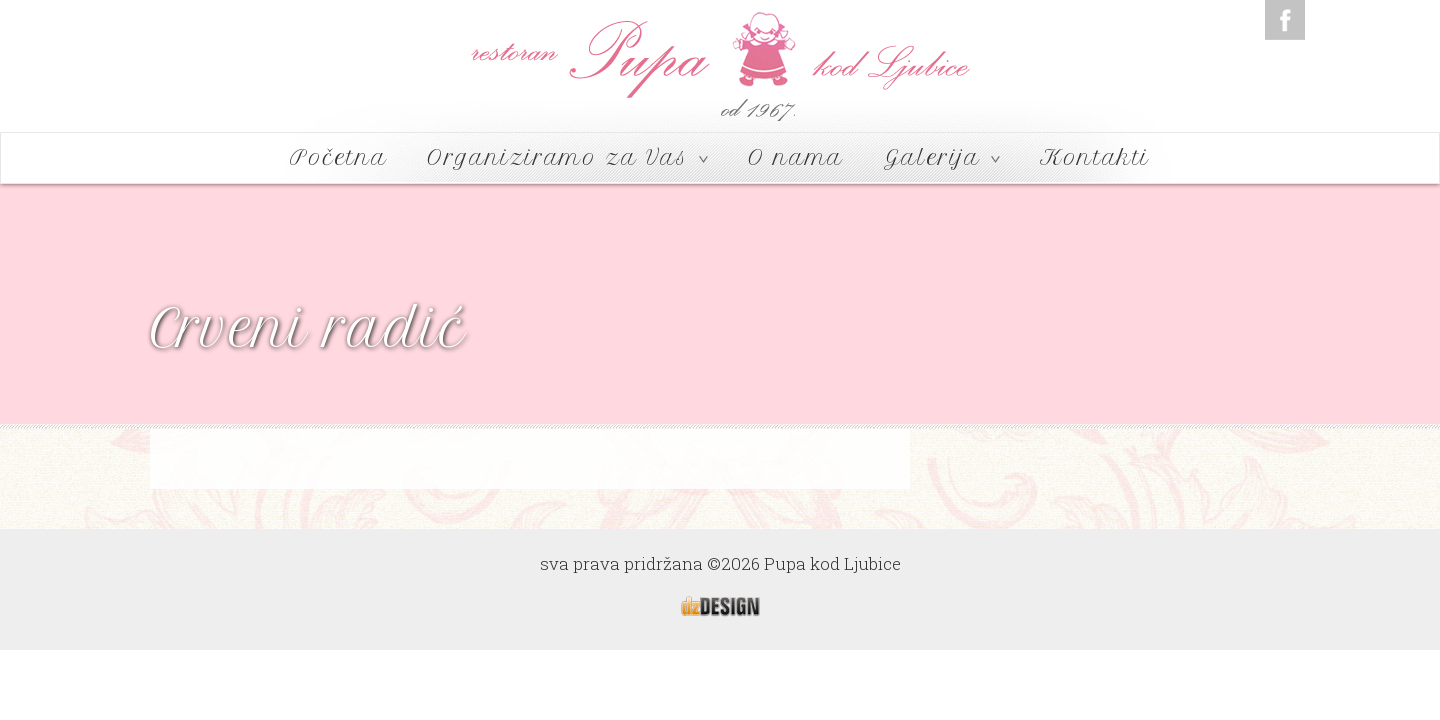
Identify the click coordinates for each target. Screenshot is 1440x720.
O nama (796, 157)
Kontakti (1095, 157)
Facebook (1285, 20)
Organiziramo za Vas (567, 157)
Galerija (942, 157)
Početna (338, 157)
